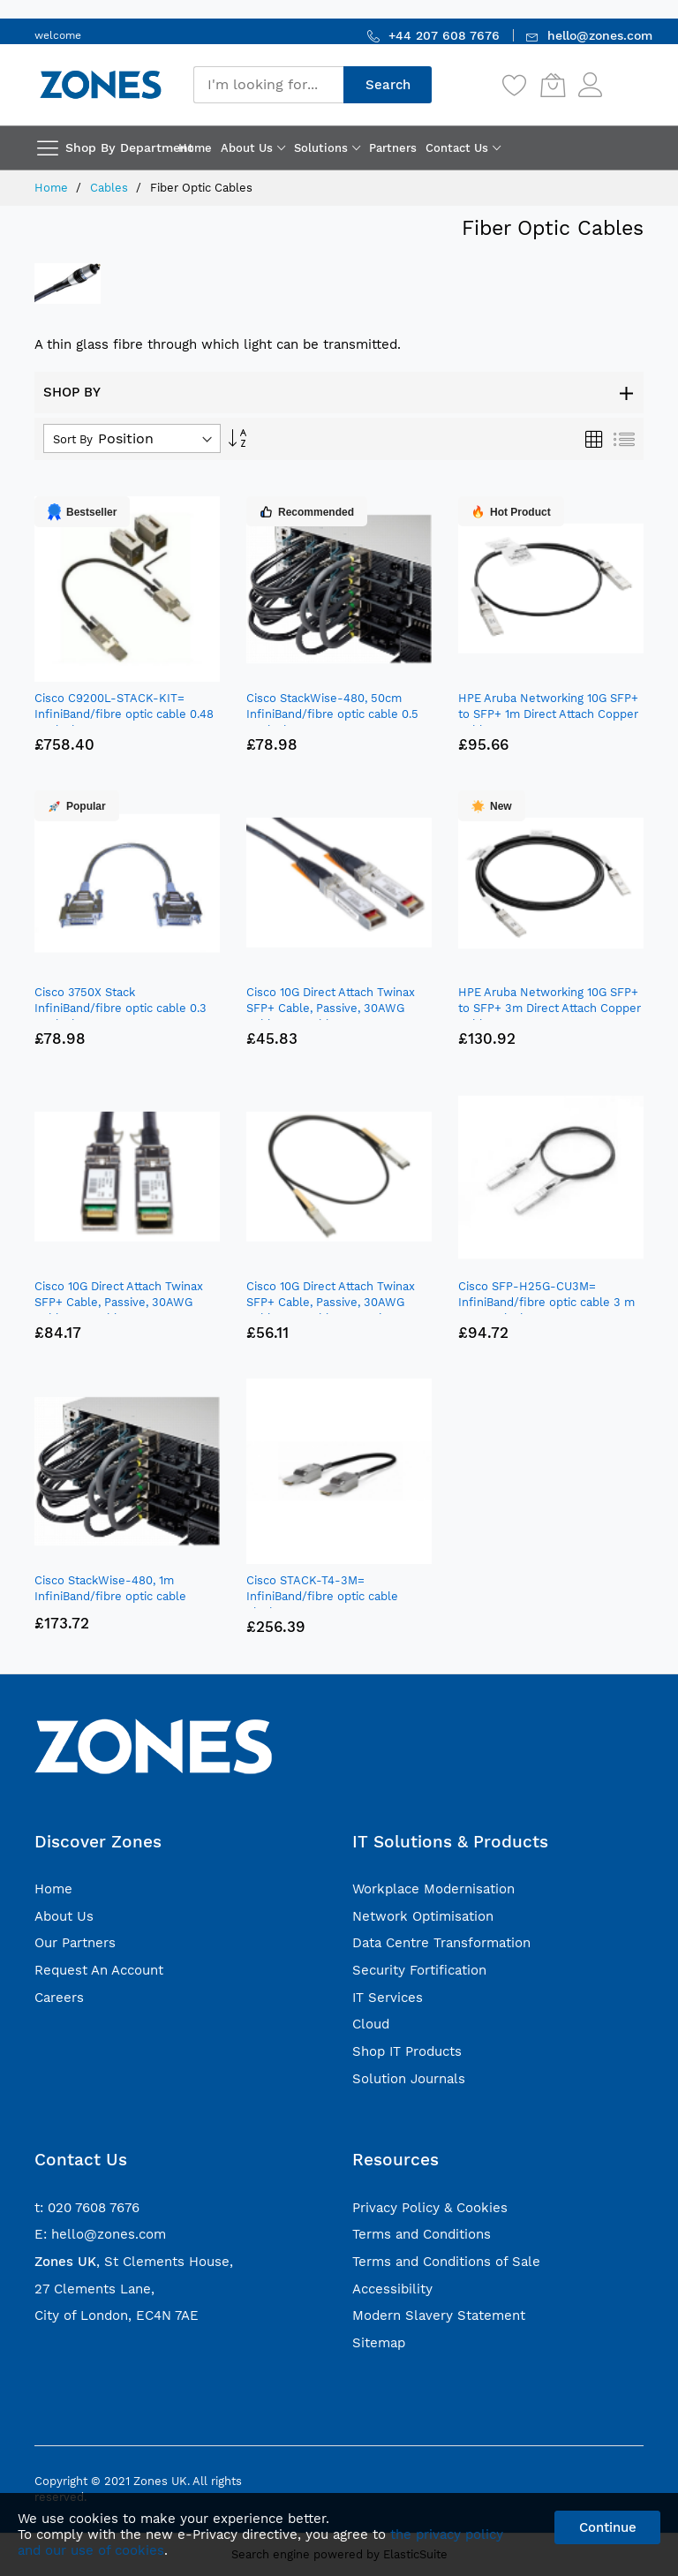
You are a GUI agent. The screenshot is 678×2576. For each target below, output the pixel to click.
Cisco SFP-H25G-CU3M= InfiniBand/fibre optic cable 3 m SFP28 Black (546, 1302)
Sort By (73, 439)
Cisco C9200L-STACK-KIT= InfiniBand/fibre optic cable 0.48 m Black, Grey (124, 714)
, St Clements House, (133, 2262)
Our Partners (75, 1943)
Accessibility (392, 2289)
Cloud (370, 2024)
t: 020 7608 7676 (86, 2208)
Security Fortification (419, 1970)
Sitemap (378, 2343)
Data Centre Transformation (441, 1943)
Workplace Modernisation (433, 1889)
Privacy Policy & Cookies (430, 2208)
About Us (64, 1916)
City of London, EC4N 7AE (116, 2315)
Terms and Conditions (421, 2234)
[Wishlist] (514, 84)
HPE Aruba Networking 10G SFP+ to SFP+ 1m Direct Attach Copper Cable (548, 714)
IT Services (387, 1998)
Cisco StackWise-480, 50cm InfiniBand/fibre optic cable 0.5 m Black (332, 714)
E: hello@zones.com (100, 2234)
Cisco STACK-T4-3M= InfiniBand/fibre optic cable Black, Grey (322, 1596)
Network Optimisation (422, 1916)
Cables (111, 187)
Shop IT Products (407, 2051)
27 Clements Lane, (94, 2289)
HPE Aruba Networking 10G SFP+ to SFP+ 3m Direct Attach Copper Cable (549, 1008)
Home (53, 187)
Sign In (625, 76)
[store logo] (100, 84)
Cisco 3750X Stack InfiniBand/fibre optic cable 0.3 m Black (120, 1008)
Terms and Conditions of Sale (446, 2262)
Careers (59, 1998)
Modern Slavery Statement (438, 2315)
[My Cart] (552, 84)
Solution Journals (408, 2079)
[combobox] (268, 84)
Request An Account (98, 1970)
